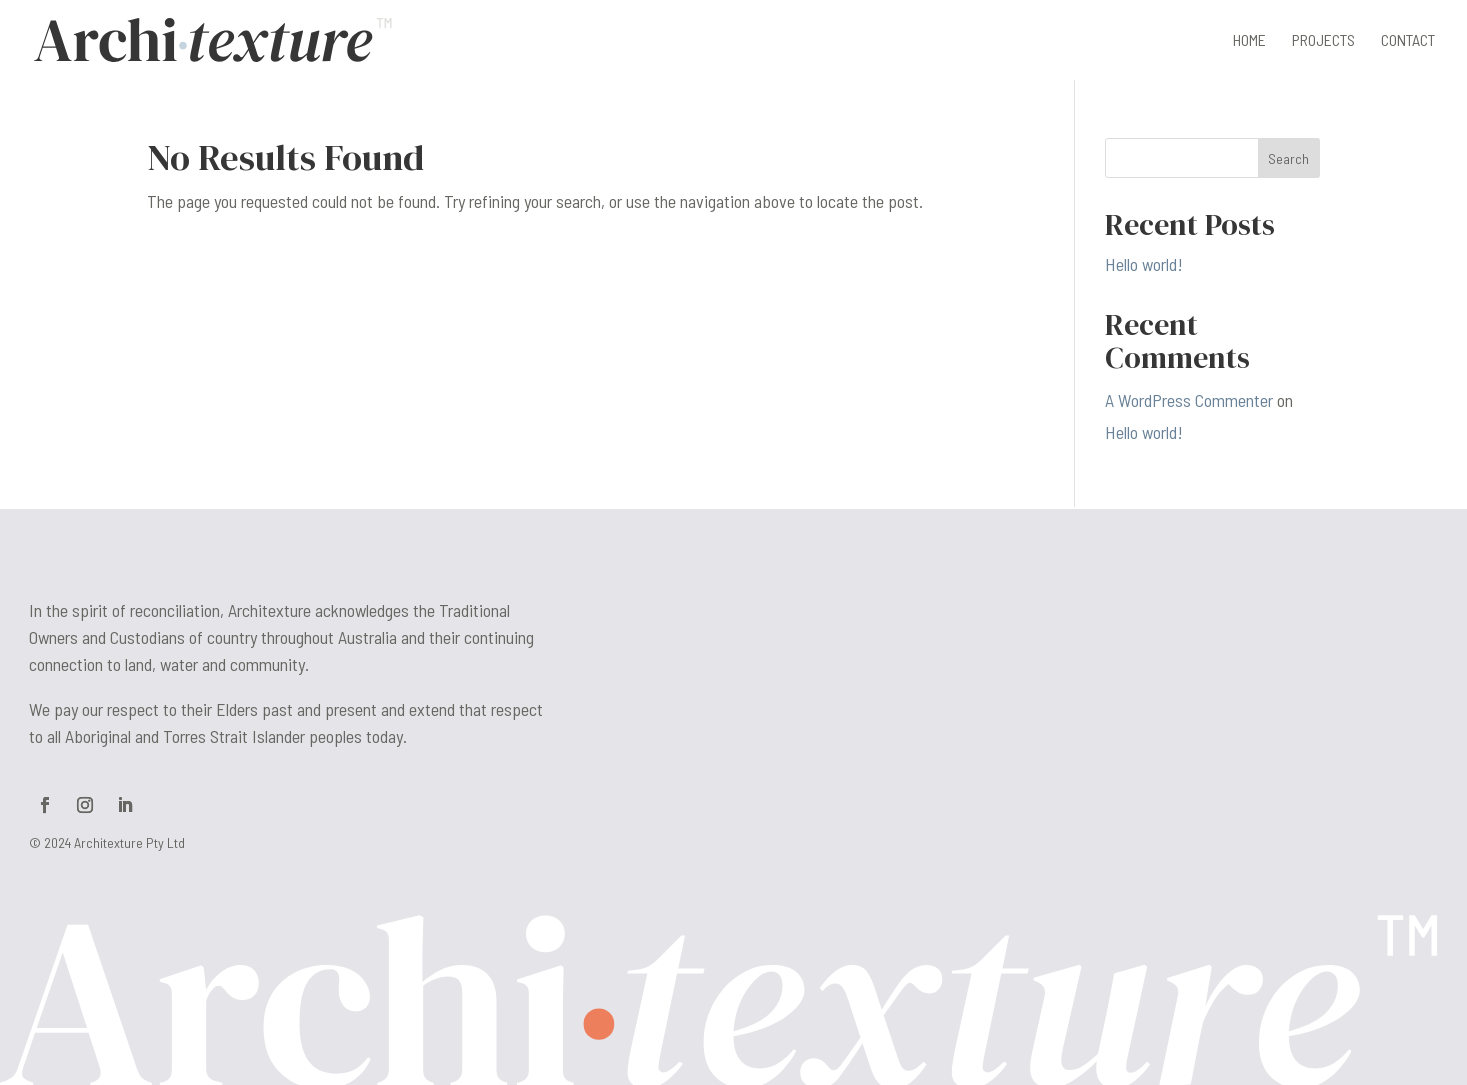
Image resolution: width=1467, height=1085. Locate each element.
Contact (1408, 41)
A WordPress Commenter (1189, 400)
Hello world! (1144, 264)
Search (1288, 158)
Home (1249, 41)
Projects (1323, 41)
